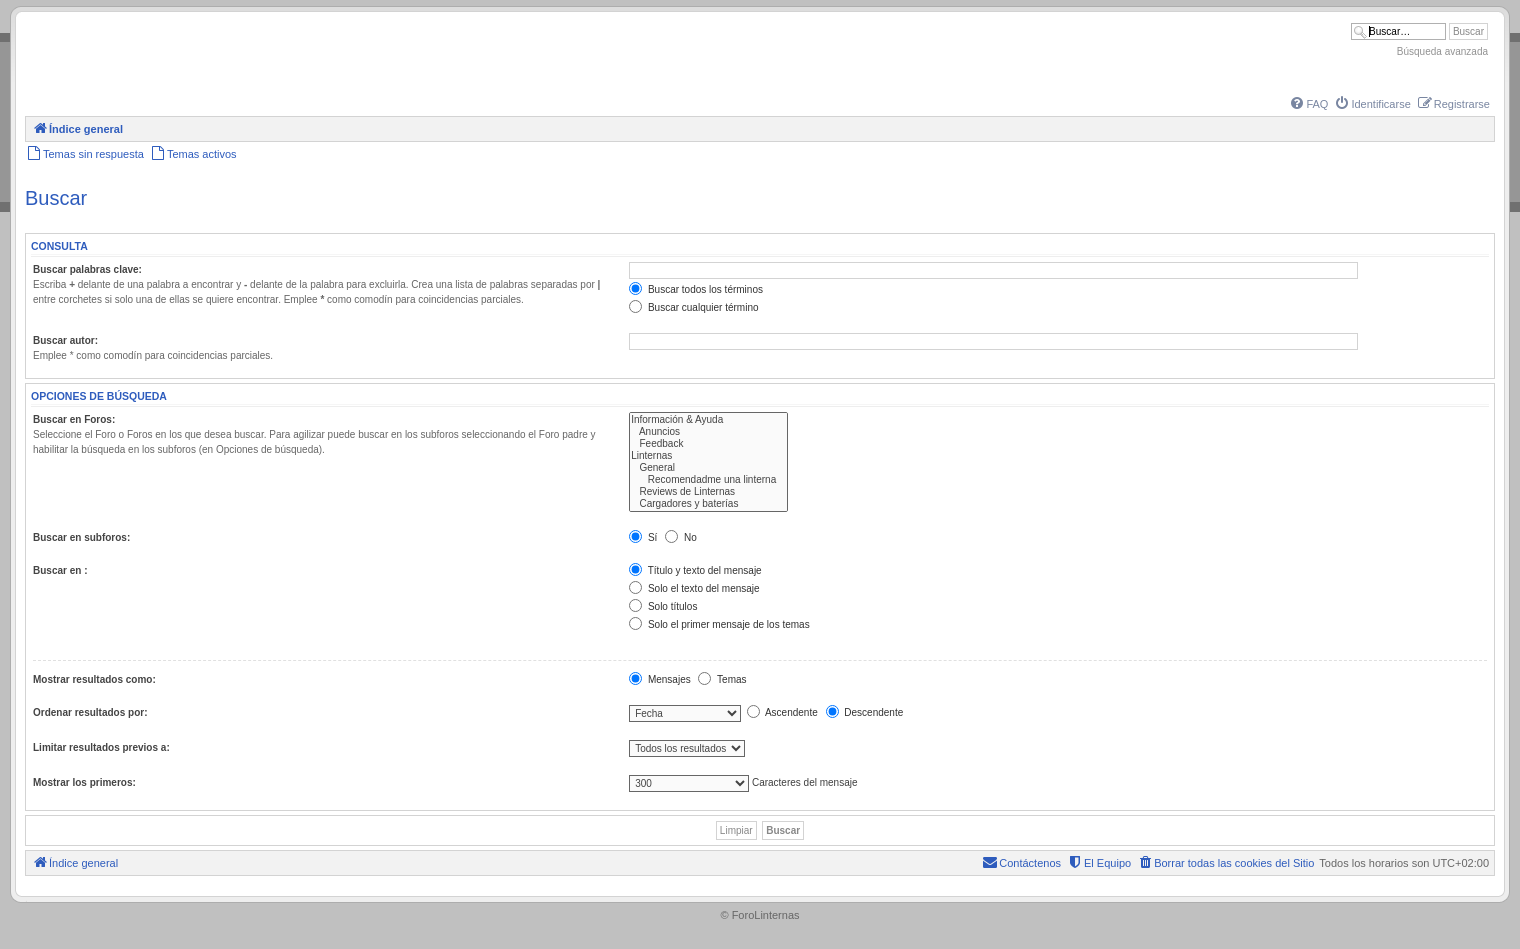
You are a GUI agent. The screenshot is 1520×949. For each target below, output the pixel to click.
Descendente (865, 712)
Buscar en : (60, 570)
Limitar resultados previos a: (101, 747)
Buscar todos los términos (696, 289)
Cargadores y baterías (708, 504)
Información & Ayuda (708, 420)
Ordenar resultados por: (90, 712)
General (708, 468)
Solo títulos (663, 606)
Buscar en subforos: (81, 537)
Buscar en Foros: (74, 419)
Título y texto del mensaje (695, 570)
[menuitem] (1308, 104)
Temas (722, 679)
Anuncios (708, 432)
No (681, 537)
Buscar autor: (65, 340)
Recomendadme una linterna (708, 480)
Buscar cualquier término (693, 307)
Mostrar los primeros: (84, 782)
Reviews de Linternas (708, 492)
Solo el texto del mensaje (694, 588)
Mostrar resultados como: (94, 679)
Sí (643, 537)
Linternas (708, 456)
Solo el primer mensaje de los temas (719, 624)
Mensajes (660, 679)
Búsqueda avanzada (1442, 51)
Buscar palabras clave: (87, 269)
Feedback (708, 444)
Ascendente (782, 712)
